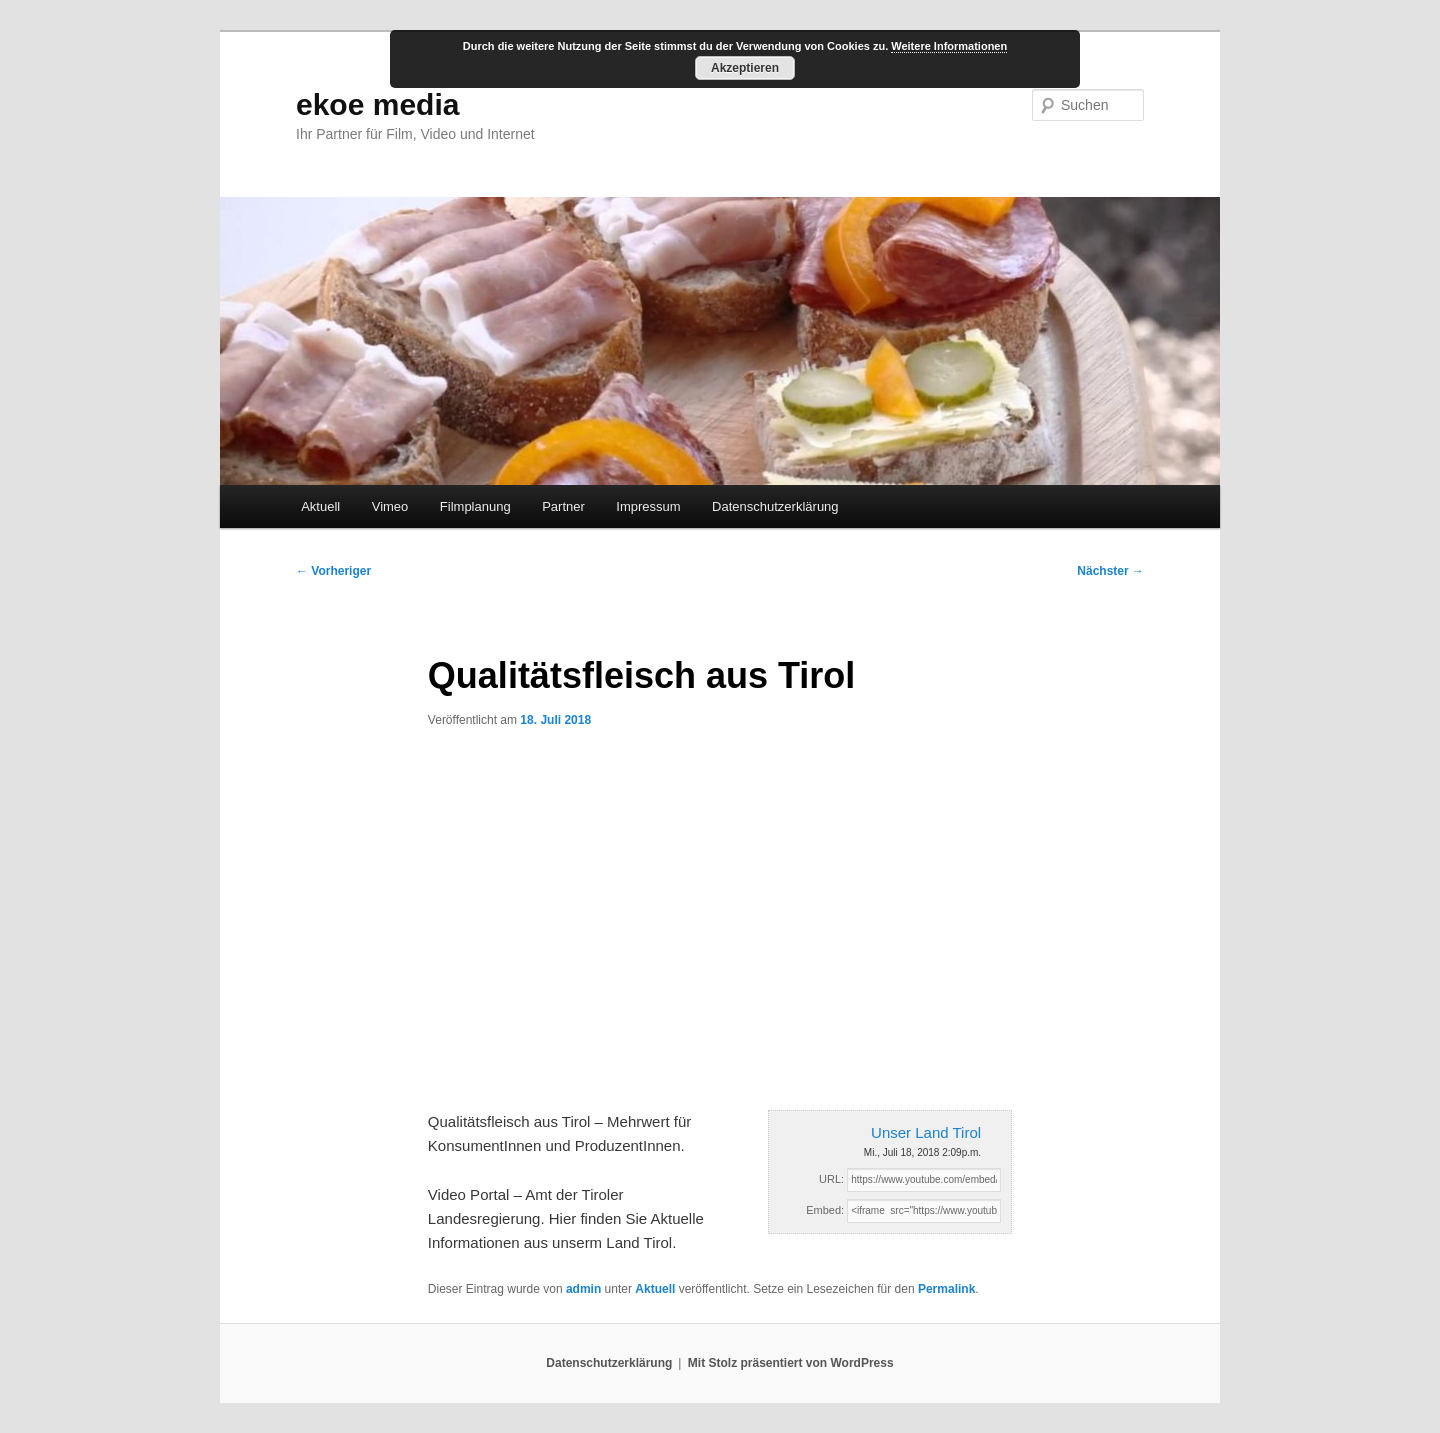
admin (583, 1289)
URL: (831, 1179)
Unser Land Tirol (926, 1132)
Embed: (825, 1210)
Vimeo (390, 506)
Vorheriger (333, 571)
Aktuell (320, 506)
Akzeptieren (745, 68)
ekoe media (377, 104)
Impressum (648, 506)
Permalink (946, 1289)
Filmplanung (475, 506)
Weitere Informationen (949, 46)
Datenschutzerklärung (775, 506)
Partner (563, 506)
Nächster (1110, 571)
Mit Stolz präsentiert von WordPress (791, 1363)
